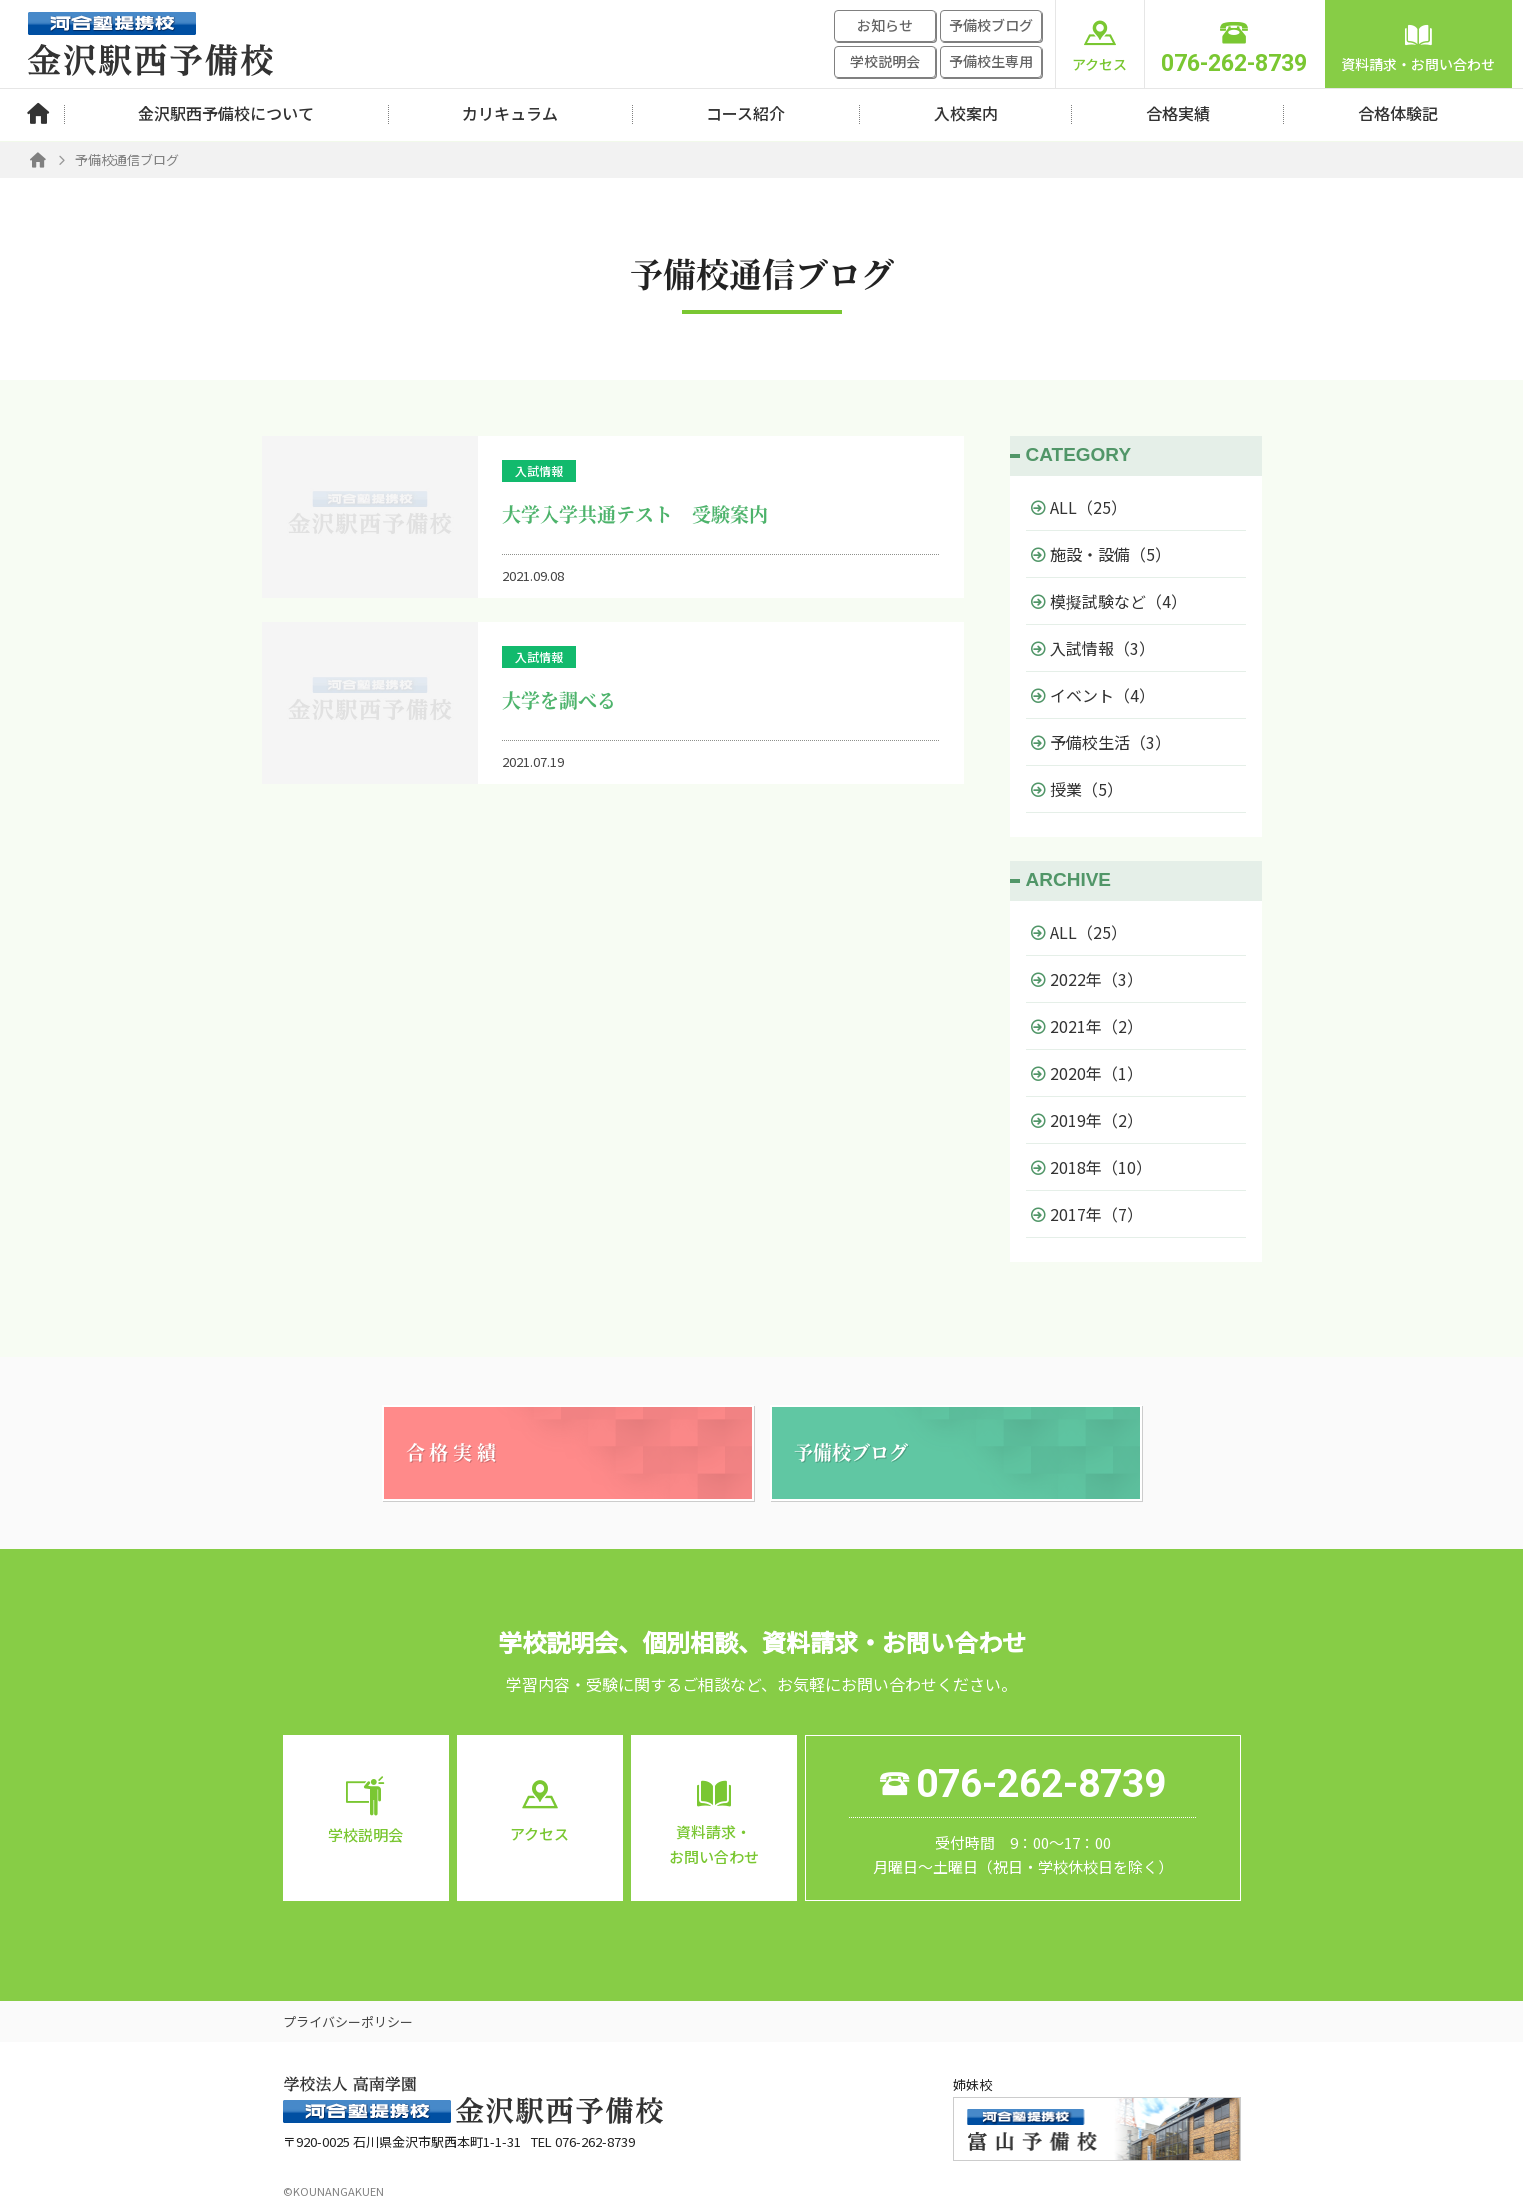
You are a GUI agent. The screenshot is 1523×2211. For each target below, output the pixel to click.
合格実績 (1178, 113)
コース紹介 (745, 113)
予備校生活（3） (1101, 742)
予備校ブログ (991, 25)
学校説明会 (885, 61)
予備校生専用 (991, 61)
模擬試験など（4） (1109, 601)
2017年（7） (1087, 1214)
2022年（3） (1087, 979)
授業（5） (1077, 789)
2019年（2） (1087, 1120)
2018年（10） (1091, 1167)
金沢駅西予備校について (226, 113)
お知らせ (885, 25)
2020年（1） (1087, 1073)
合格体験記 (1398, 113)
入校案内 (966, 113)
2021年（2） (1087, 1026)
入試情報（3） (1093, 648)
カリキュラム (510, 113)
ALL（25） (1079, 507)
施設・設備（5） (1101, 554)
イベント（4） (1093, 695)
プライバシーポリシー (348, 2021)
